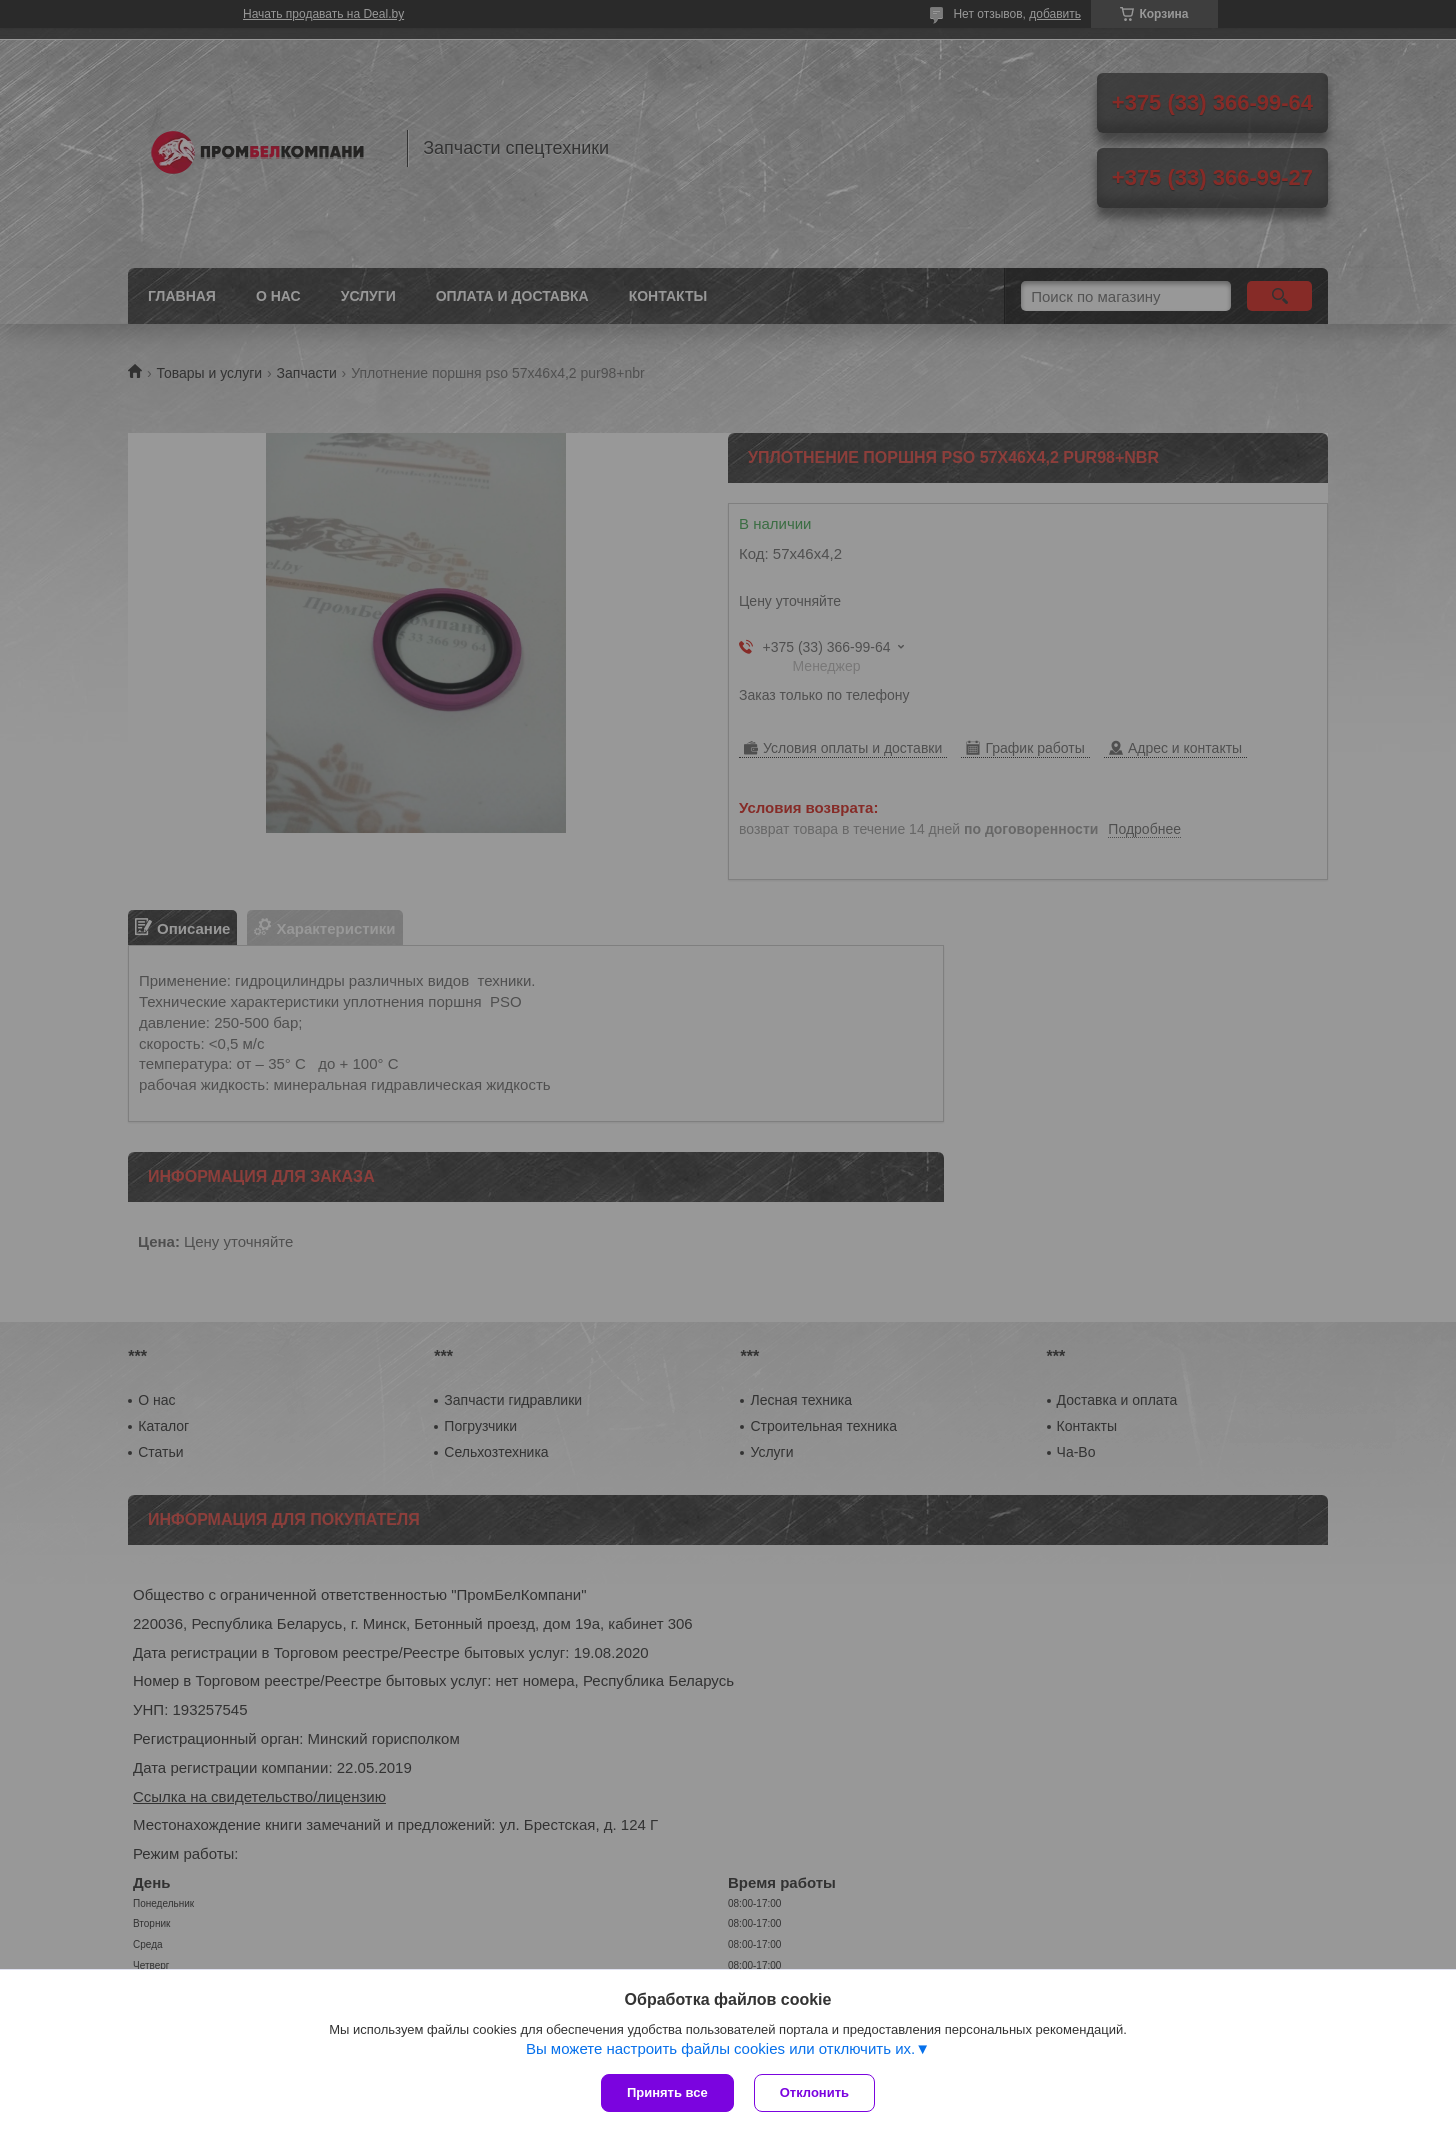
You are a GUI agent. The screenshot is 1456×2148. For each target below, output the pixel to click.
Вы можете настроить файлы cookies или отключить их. (720, 2048)
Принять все (667, 2092)
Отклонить (814, 2092)
